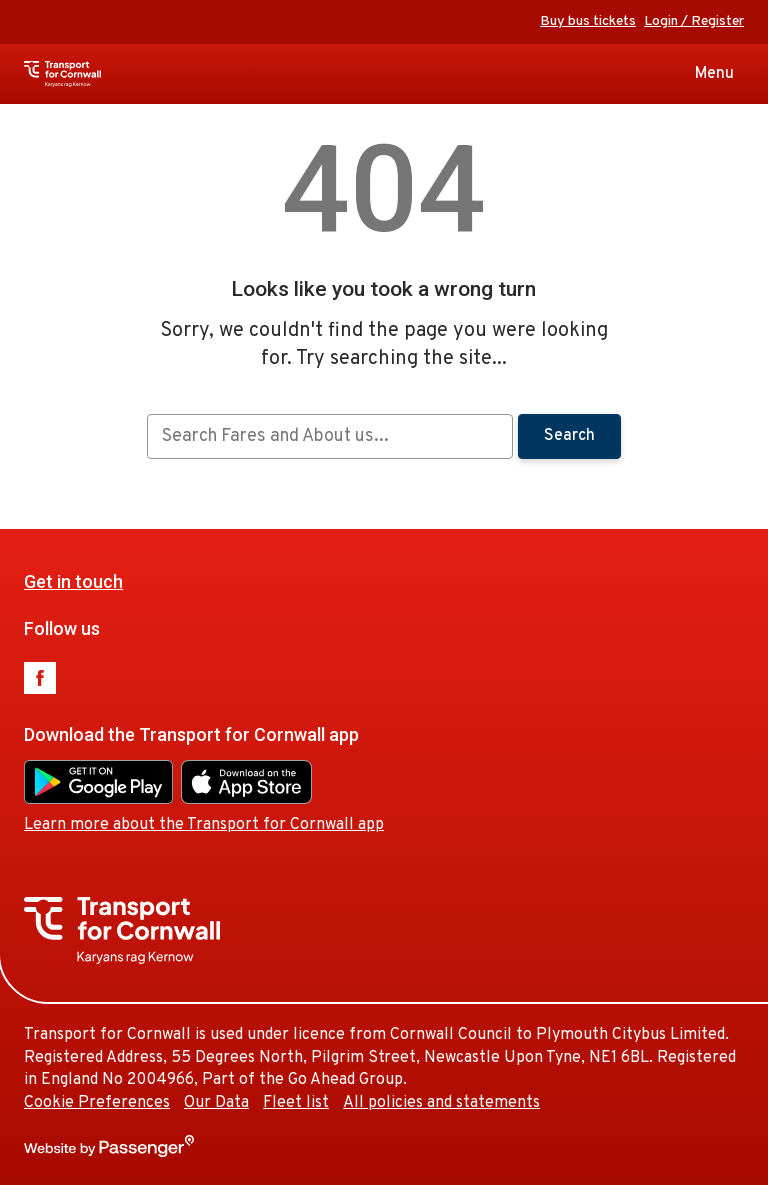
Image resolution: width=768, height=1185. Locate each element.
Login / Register (694, 21)
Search (569, 436)
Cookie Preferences (97, 1103)
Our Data (216, 1103)
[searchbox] (329, 436)
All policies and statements (441, 1103)
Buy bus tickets (588, 21)
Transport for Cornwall (98, 74)
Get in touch (73, 581)
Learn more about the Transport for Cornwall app (204, 825)
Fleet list (296, 1103)
